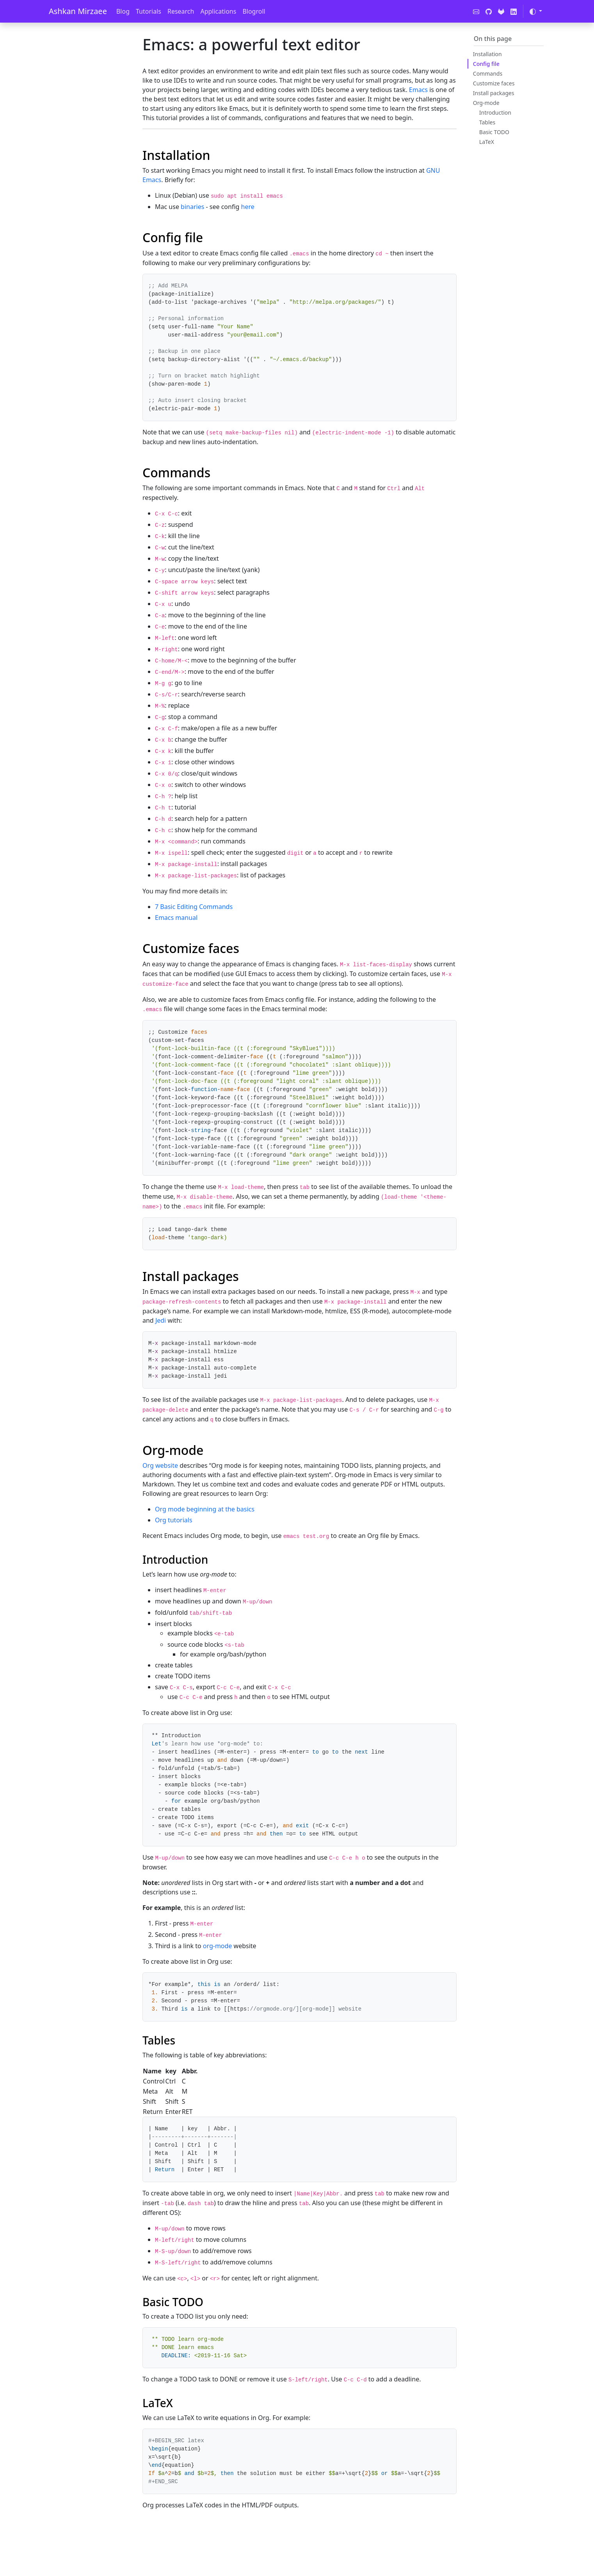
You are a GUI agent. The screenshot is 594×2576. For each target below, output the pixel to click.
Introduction (495, 112)
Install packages (493, 93)
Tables (487, 122)
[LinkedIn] (513, 11)
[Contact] (476, 11)
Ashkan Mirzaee (78, 11)
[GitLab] (501, 11)
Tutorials (148, 11)
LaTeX (486, 141)
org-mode (217, 1946)
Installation (487, 54)
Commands (487, 73)
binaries (192, 206)
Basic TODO (494, 132)
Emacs (418, 89)
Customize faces (494, 83)
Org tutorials (173, 1520)
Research (180, 11)
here (247, 206)
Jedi (160, 1320)
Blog (123, 11)
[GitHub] (488, 11)
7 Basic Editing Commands (194, 906)
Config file (486, 63)
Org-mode (486, 102)
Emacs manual (176, 917)
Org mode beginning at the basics (204, 1509)
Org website (160, 1465)
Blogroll (253, 11)
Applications (218, 11)
